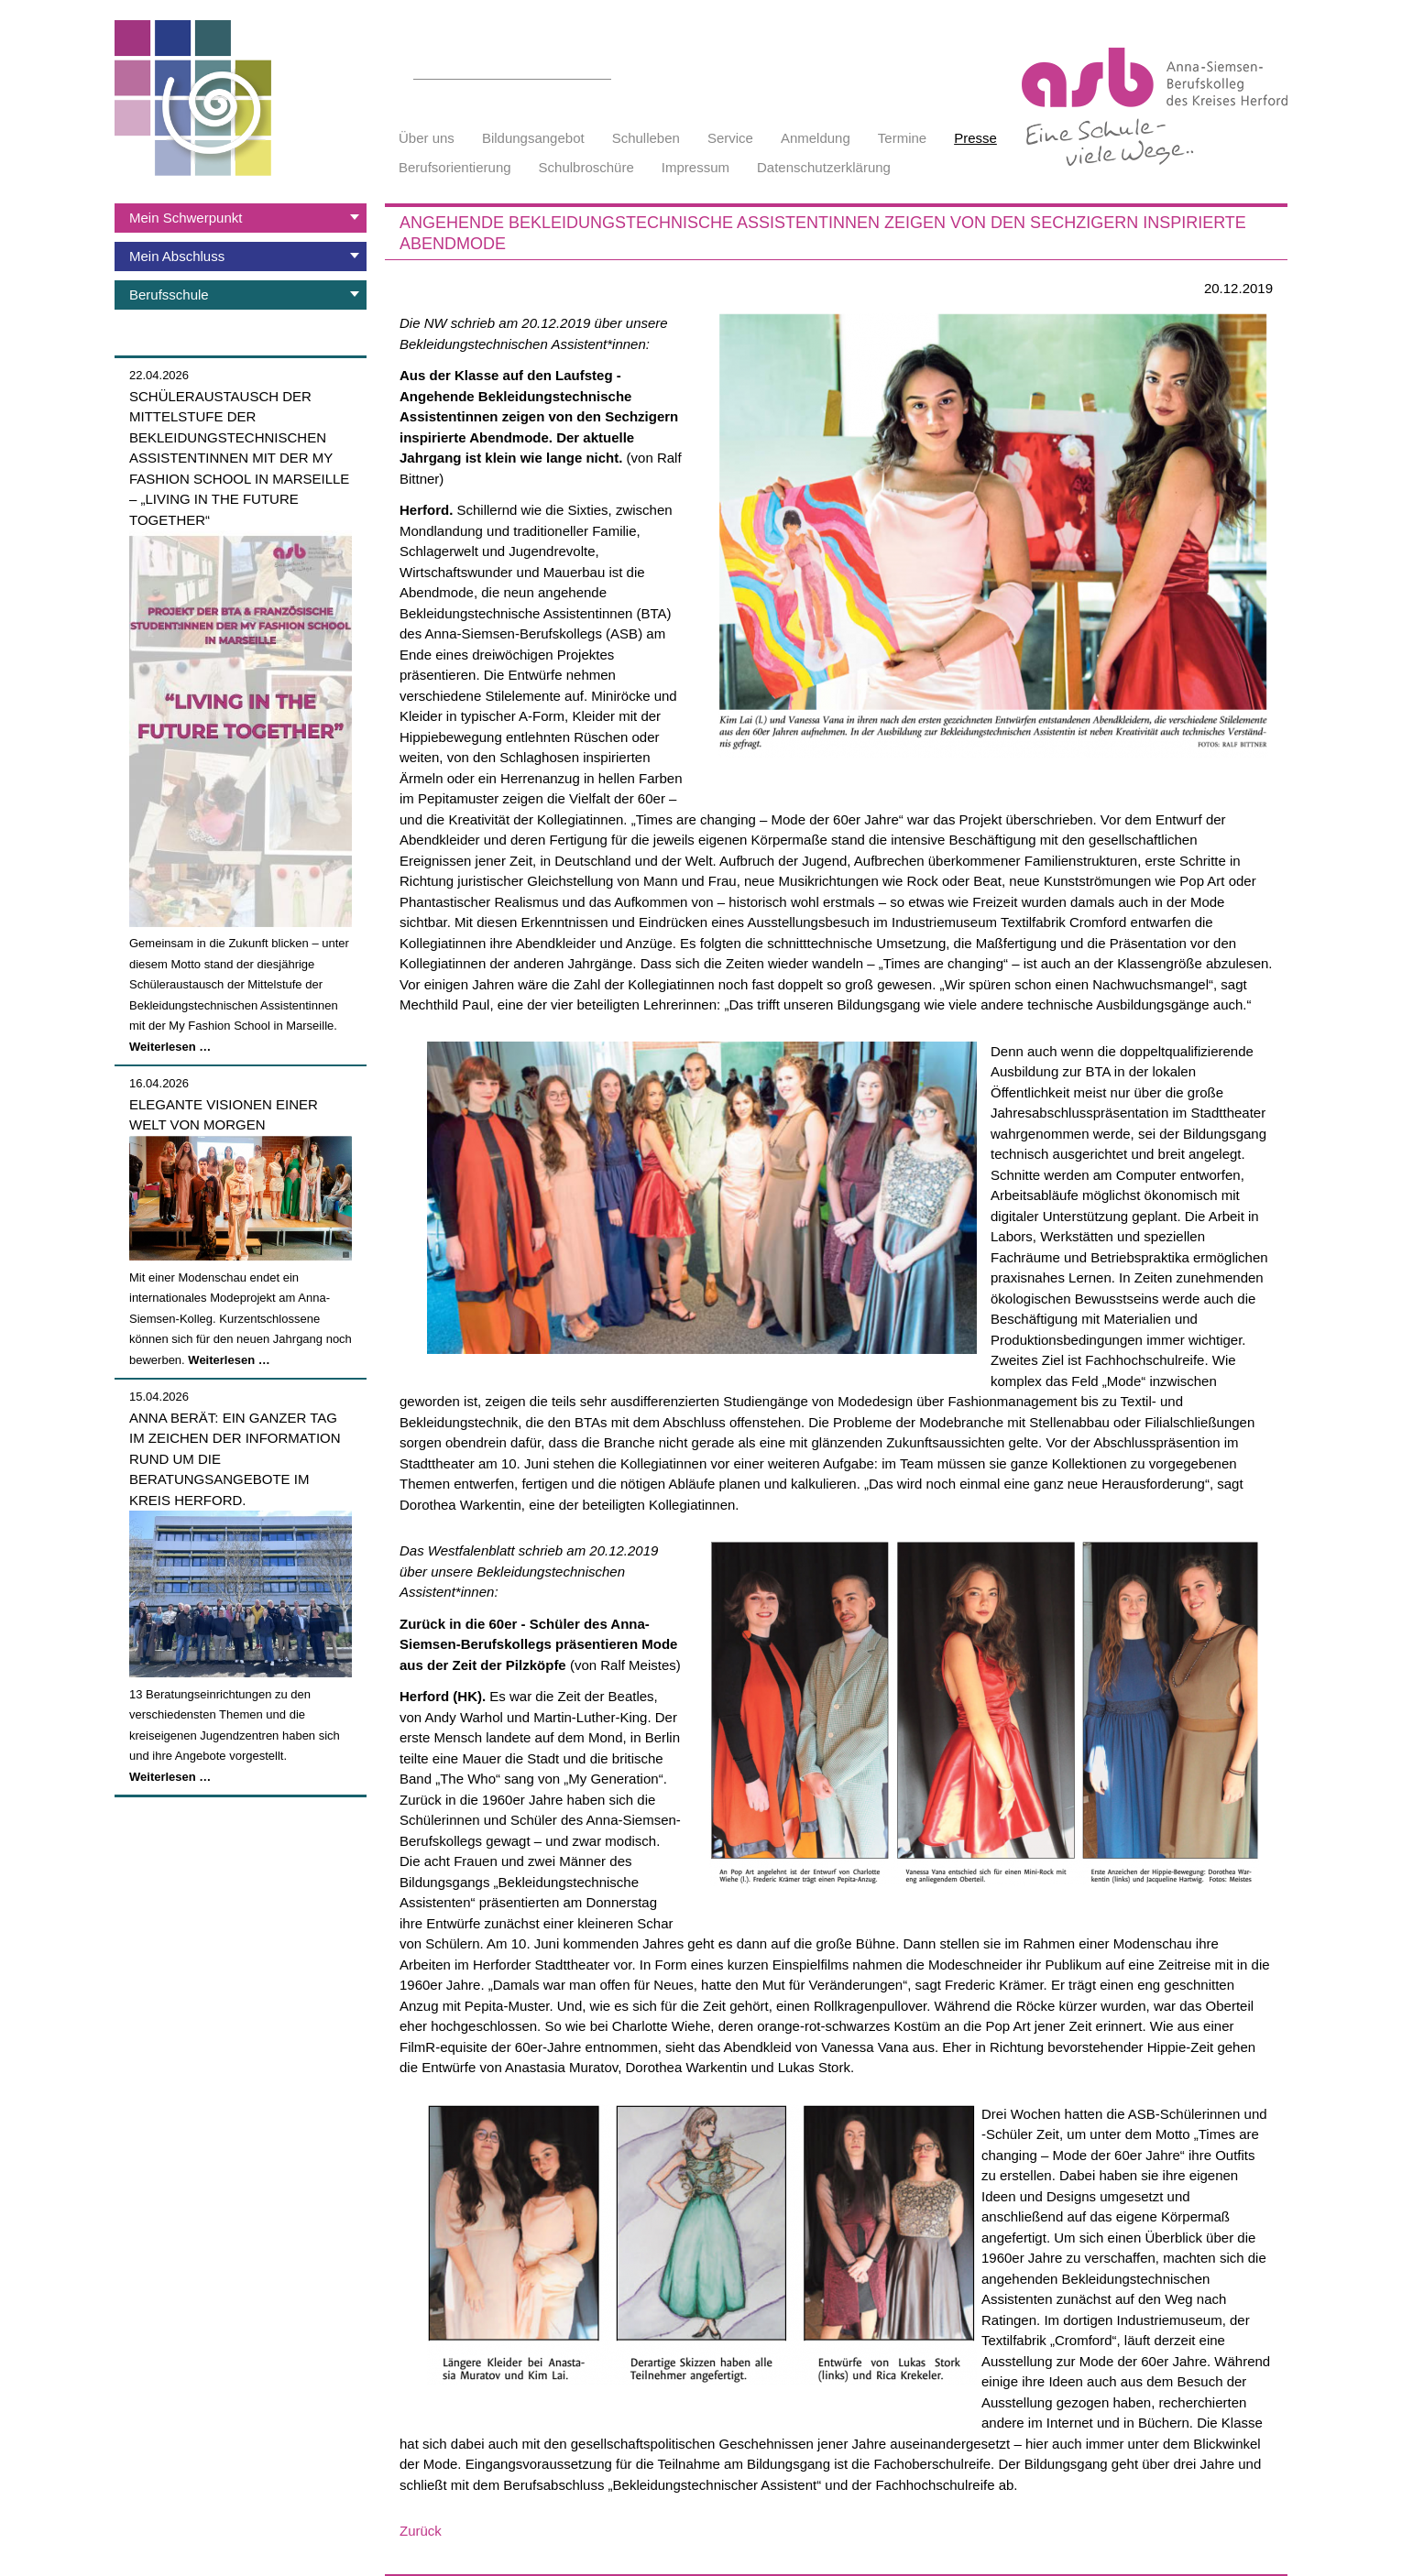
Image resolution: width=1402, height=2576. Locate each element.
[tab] (241, 218)
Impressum (695, 167)
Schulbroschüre (586, 167)
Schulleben (646, 138)
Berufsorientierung (455, 167)
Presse (975, 138)
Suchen (601, 68)
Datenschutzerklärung (824, 167)
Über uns (427, 138)
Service (730, 138)
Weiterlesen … (170, 1046)
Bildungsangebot (533, 138)
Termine (902, 138)
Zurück (421, 2530)
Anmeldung (815, 138)
